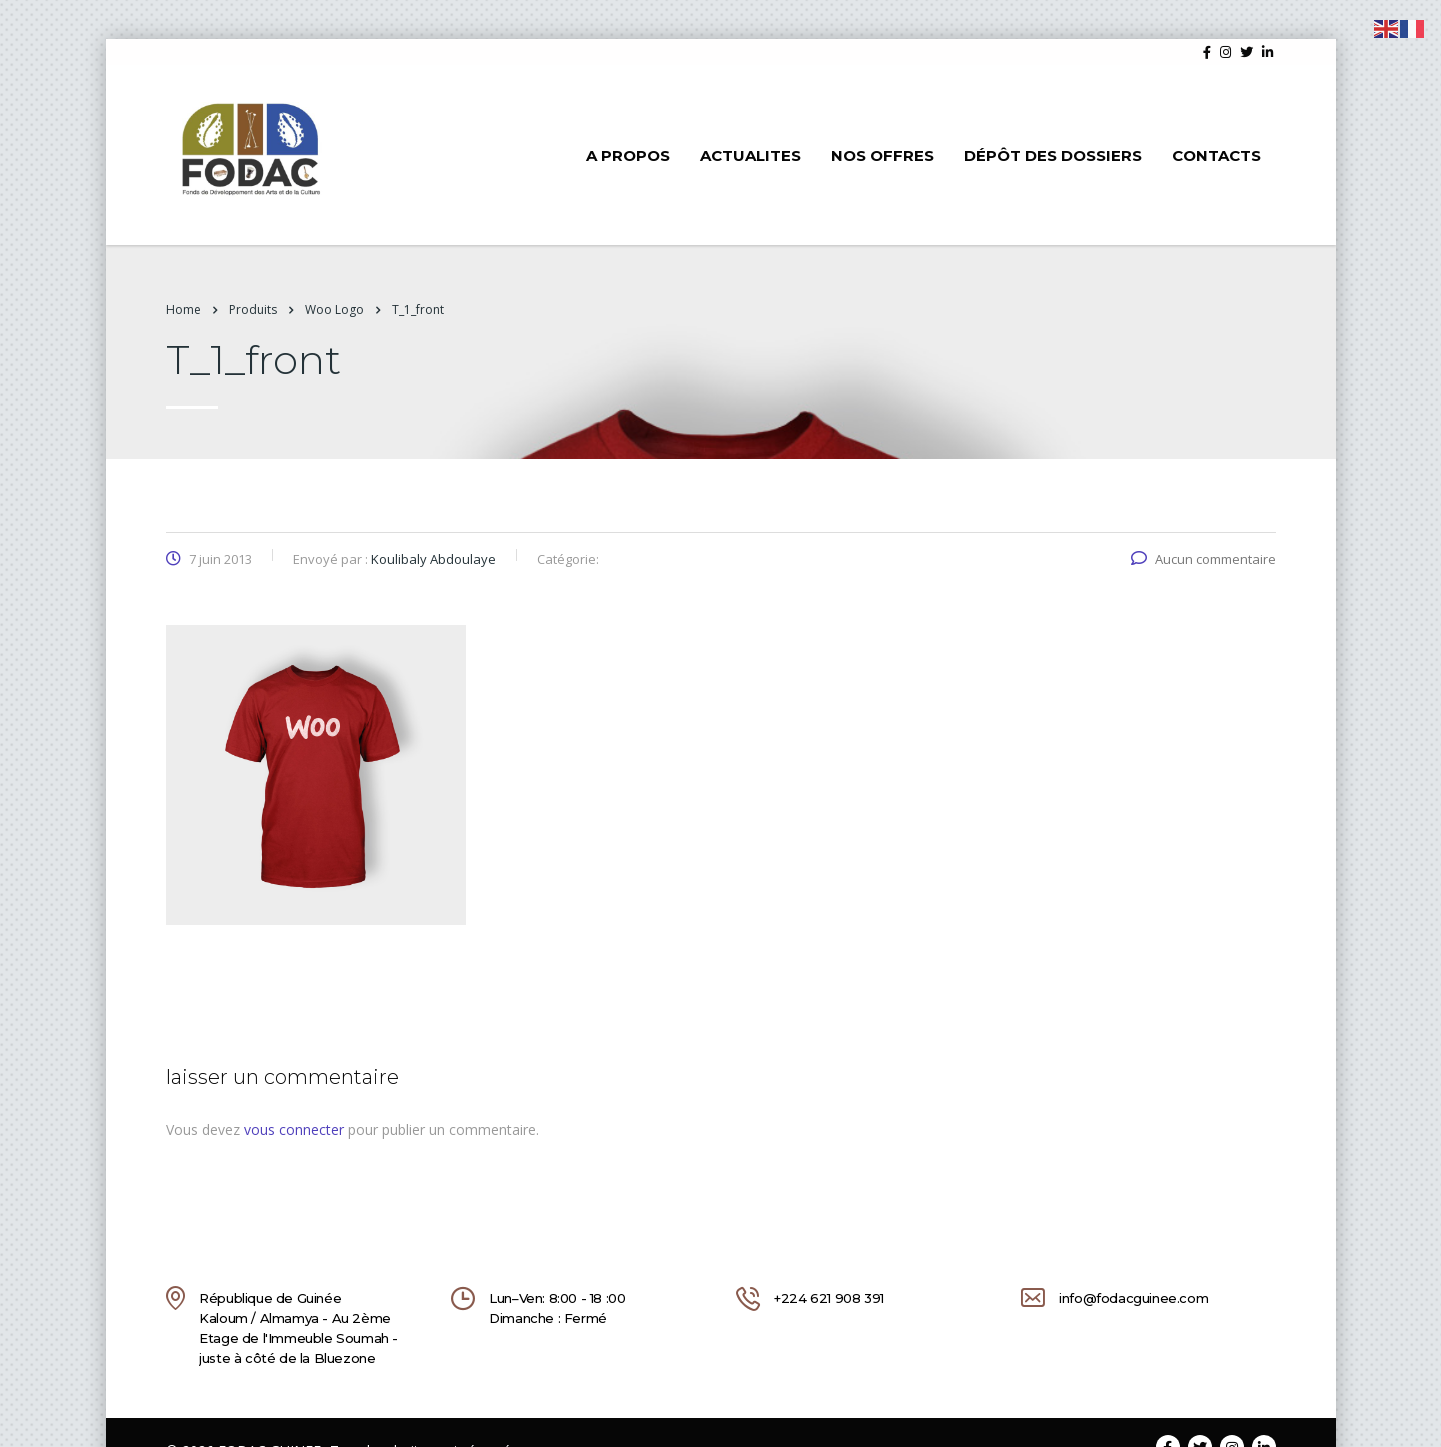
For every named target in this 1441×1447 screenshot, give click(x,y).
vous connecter (294, 1129)
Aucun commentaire (1203, 559)
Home (183, 309)
